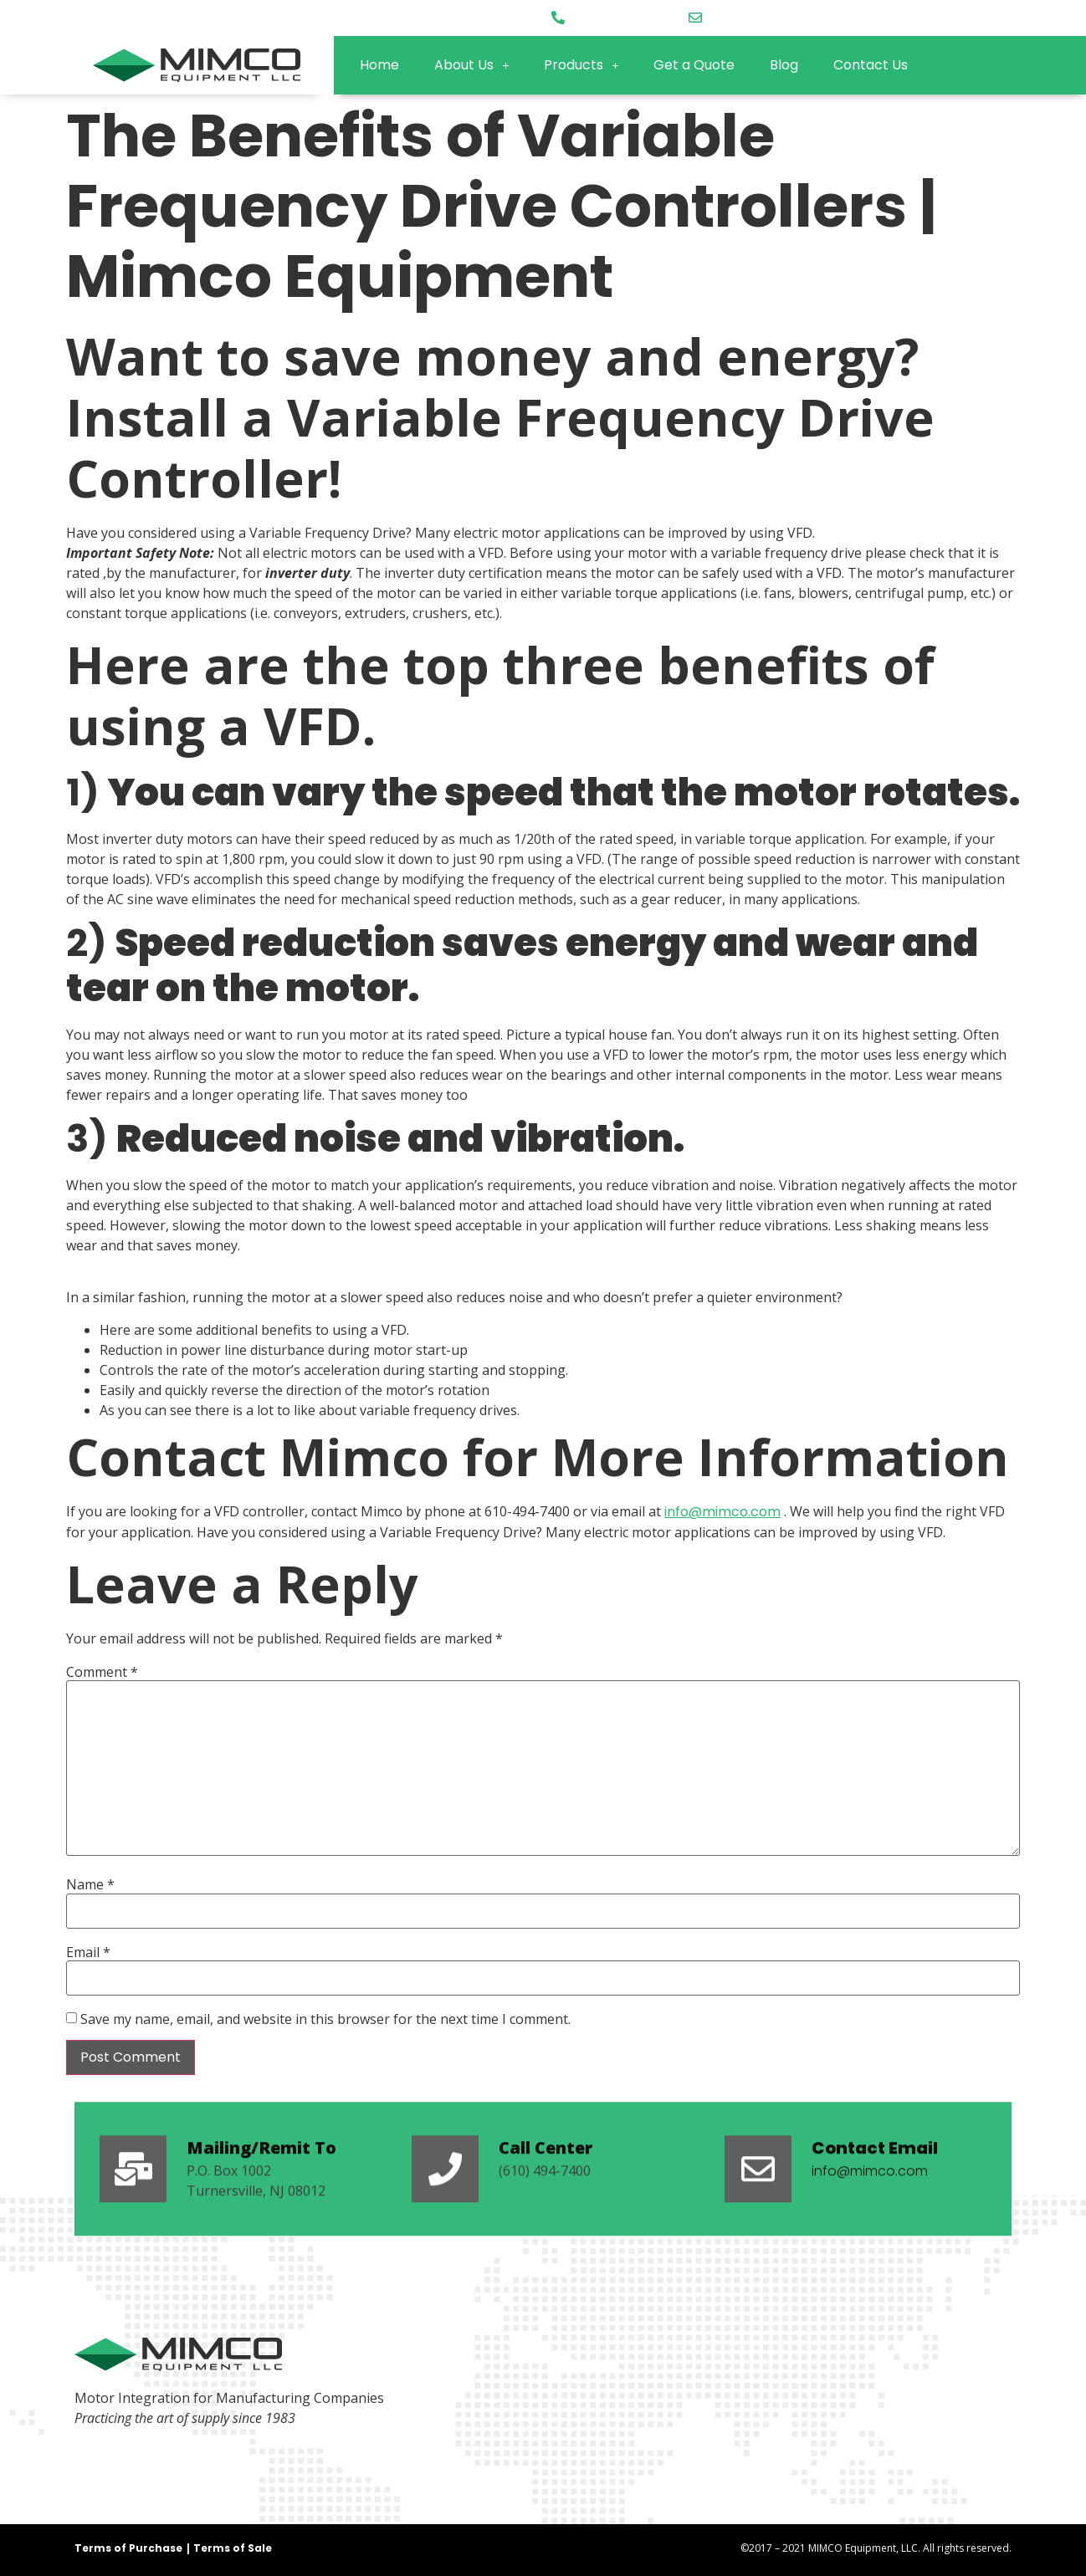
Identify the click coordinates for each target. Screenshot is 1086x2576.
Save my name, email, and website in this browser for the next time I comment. (325, 2019)
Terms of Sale (232, 2548)
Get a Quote (694, 64)
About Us (471, 64)
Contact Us (870, 64)
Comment (102, 1672)
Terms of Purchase (128, 2548)
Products (581, 64)
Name (90, 1884)
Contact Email (875, 2205)
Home (379, 64)
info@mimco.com (722, 1511)
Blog (784, 64)
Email (88, 1952)
